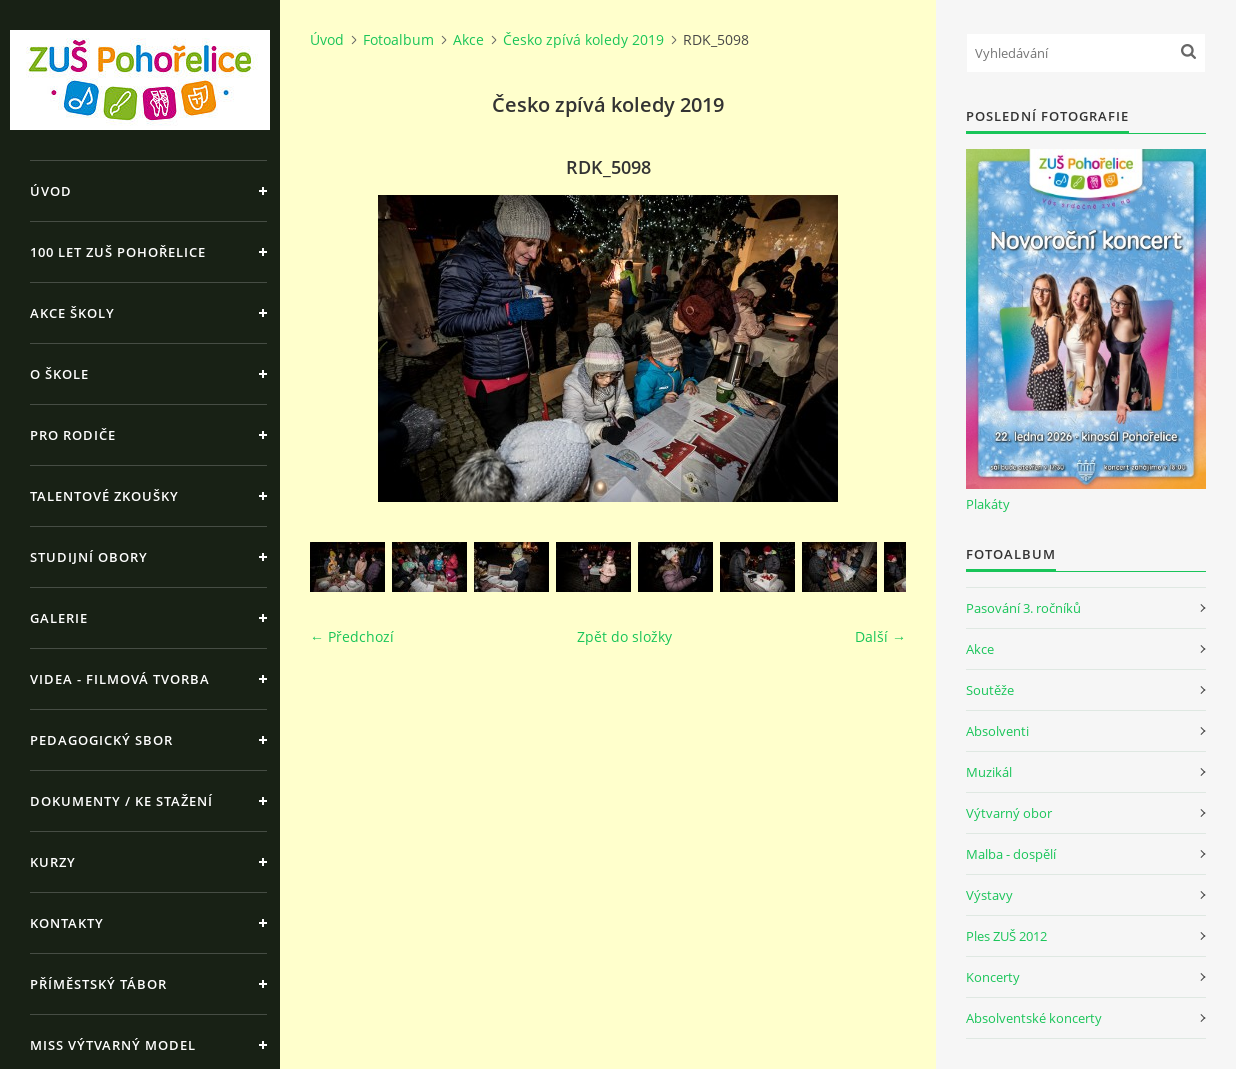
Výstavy (989, 895)
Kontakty (67, 923)
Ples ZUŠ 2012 (1006, 936)
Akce (468, 39)
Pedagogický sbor (101, 740)
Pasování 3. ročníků (1023, 608)
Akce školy (72, 313)
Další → (880, 636)
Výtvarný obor (1009, 813)
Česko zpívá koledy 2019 (583, 39)
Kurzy (53, 862)
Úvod (51, 191)
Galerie (59, 618)
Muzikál (989, 772)
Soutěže (990, 690)
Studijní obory (89, 557)
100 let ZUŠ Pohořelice (118, 252)
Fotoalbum (398, 39)
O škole (59, 374)
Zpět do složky (624, 636)
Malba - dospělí (1011, 854)
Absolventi (997, 731)
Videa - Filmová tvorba (120, 679)
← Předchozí (352, 636)
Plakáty (988, 504)
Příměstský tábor (98, 984)
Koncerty (993, 977)
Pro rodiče (73, 435)
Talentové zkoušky (104, 496)
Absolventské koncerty (1034, 1018)
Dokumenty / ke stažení (121, 801)
